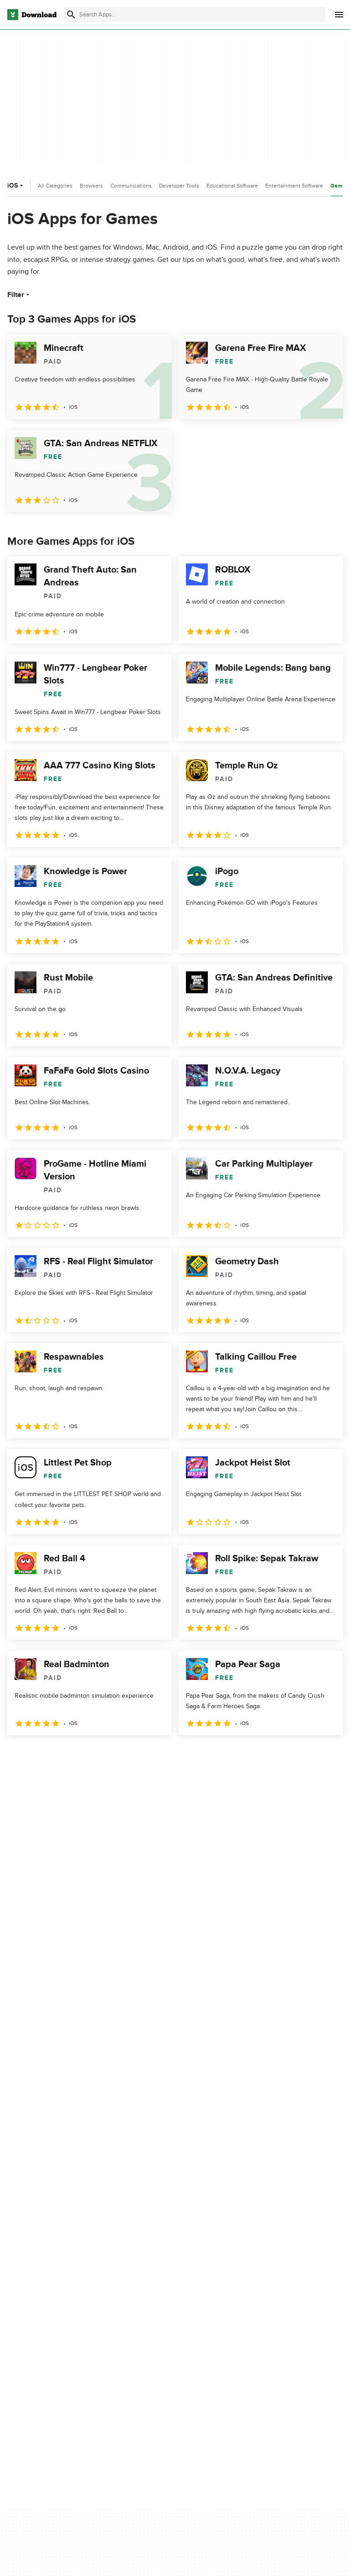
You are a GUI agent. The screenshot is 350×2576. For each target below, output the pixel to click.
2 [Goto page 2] (40, 1755)
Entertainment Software (294, 186)
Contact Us (143, 2309)
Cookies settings (267, 2350)
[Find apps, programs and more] (194, 14)
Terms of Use (263, 2293)
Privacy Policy (263, 2277)
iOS (16, 185)
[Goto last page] (326, 1755)
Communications (131, 186)
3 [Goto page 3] (64, 1755)
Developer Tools (179, 186)
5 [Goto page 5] (111, 1755)
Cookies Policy (264, 2309)
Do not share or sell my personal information (277, 2329)
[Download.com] (32, 14)
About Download (151, 2277)
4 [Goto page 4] (87, 1755)
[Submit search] (71, 14)
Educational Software (232, 186)
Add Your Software (154, 2293)
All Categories (55, 186)
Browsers (91, 186)
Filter (19, 294)
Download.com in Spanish (164, 2324)
